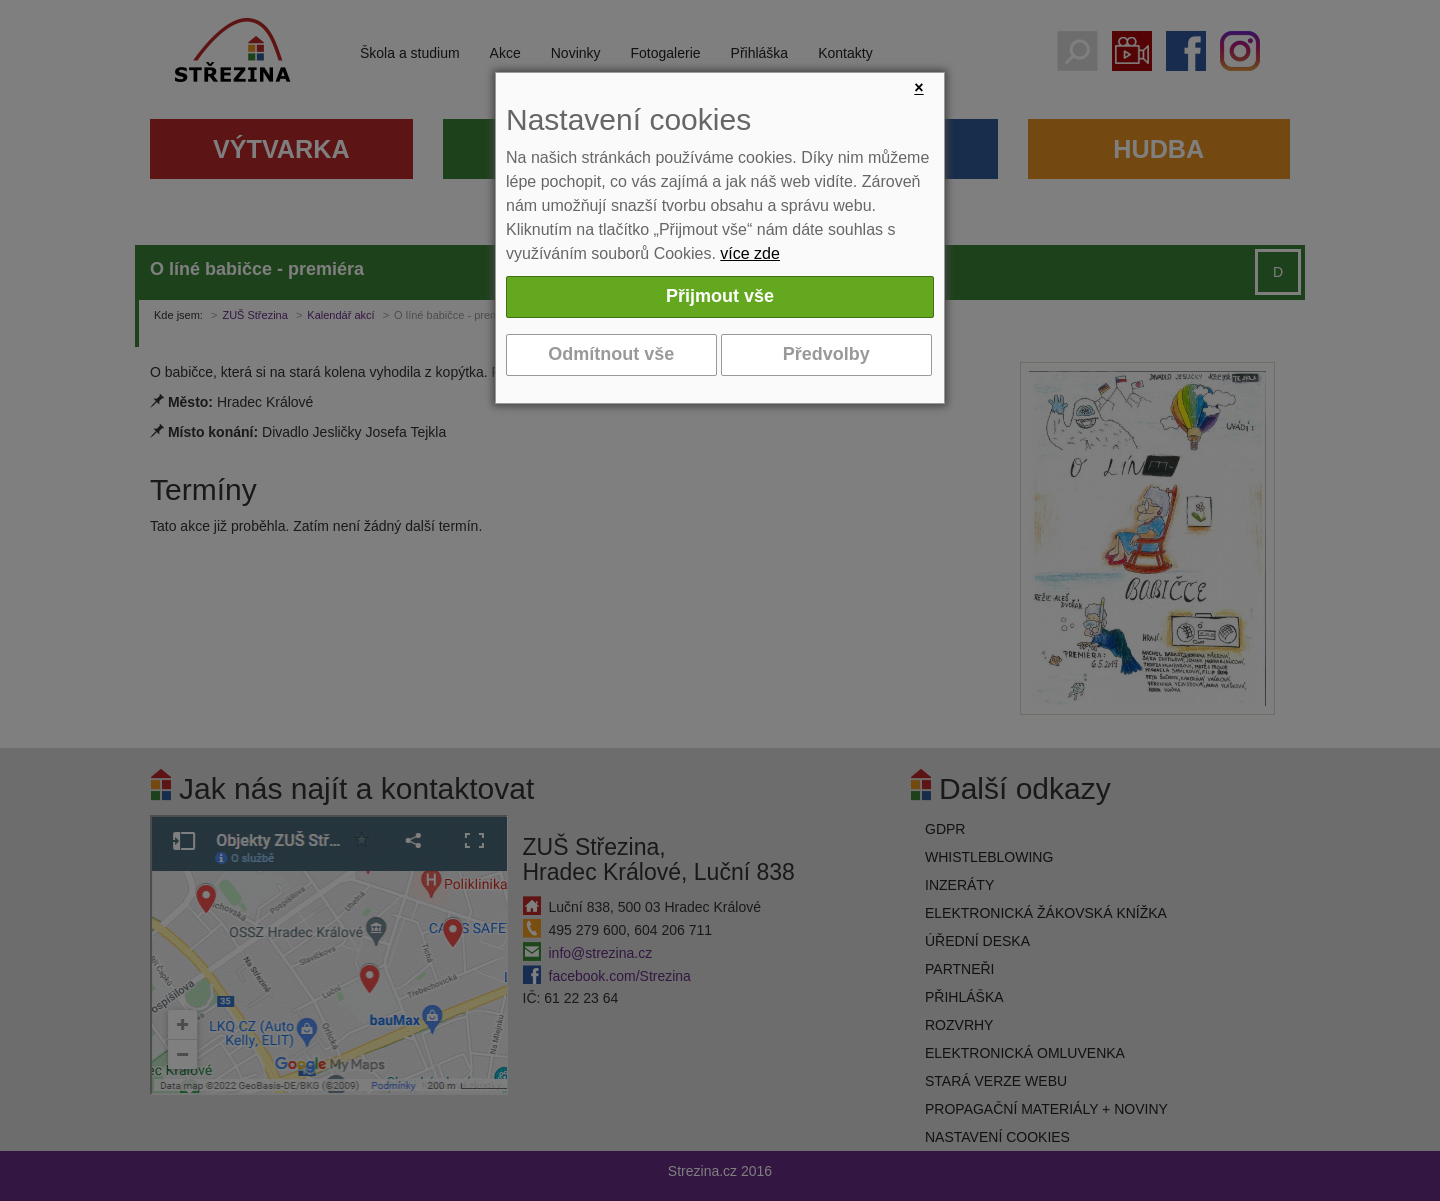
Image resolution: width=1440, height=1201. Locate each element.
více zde (750, 253)
